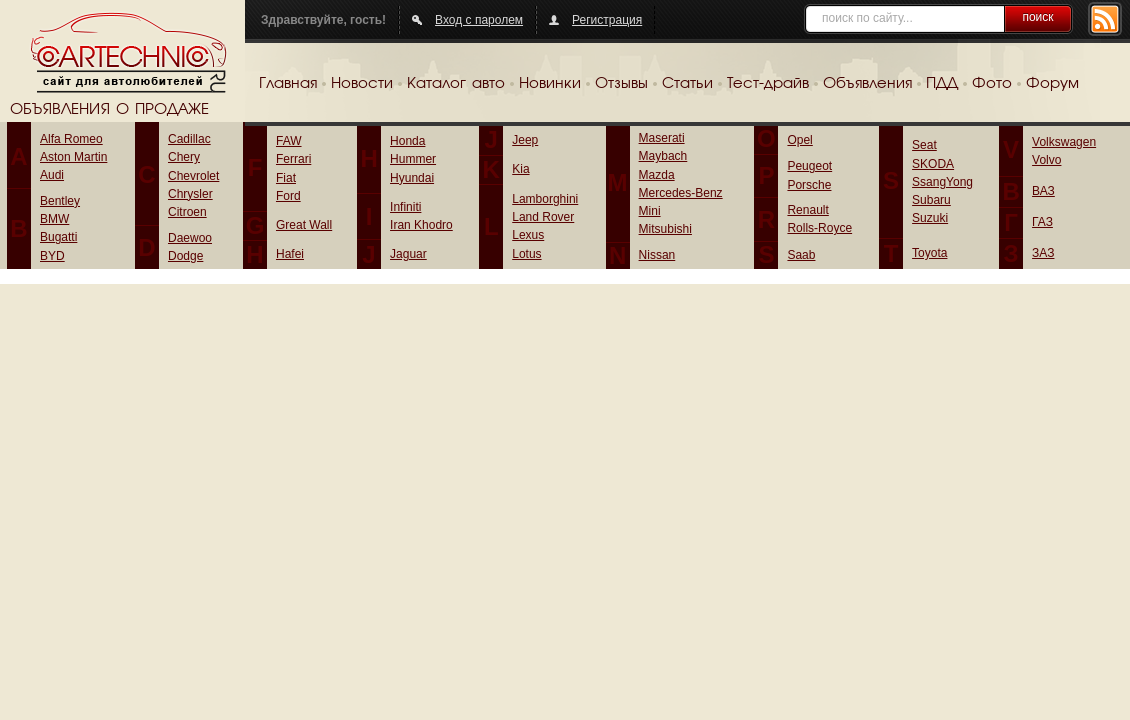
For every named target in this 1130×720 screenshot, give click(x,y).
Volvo (1046, 160)
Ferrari (293, 159)
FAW (289, 141)
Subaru (931, 200)
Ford (288, 196)
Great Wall (304, 225)
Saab (801, 255)
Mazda (657, 175)
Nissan (657, 255)
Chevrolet (193, 176)
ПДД (942, 84)
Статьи (687, 84)
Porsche (809, 185)
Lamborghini (545, 199)
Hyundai (412, 178)
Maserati (662, 138)
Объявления (867, 84)
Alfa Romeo (71, 139)
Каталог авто (456, 84)
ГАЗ (1042, 222)
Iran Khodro (421, 225)
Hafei (290, 254)
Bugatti (58, 237)
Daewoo (190, 238)
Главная (288, 84)
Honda (407, 141)
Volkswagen (1064, 142)
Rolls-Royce (819, 228)
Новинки (550, 84)
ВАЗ (1043, 191)
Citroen (187, 212)
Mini (650, 211)
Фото (992, 84)
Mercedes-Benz (681, 193)
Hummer (413, 159)
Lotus (526, 254)
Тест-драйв (768, 84)
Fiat (286, 178)
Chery (184, 157)
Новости (362, 84)
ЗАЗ (1043, 253)
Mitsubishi (665, 229)
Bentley (60, 201)
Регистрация (607, 20)
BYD (52, 256)
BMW (54, 219)
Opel (799, 140)
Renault (807, 210)
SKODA (933, 164)
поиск (1037, 17)
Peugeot (809, 166)
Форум (1052, 84)
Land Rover (543, 217)
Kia (520, 169)
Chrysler (190, 194)
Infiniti (405, 207)
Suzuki (930, 218)
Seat (924, 145)
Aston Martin (73, 157)
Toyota (929, 253)
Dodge (185, 256)
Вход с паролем (479, 20)
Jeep (525, 140)
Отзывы (621, 84)
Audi (52, 175)
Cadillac (189, 139)
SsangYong (942, 182)
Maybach (663, 156)
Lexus (528, 235)
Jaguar (408, 254)
